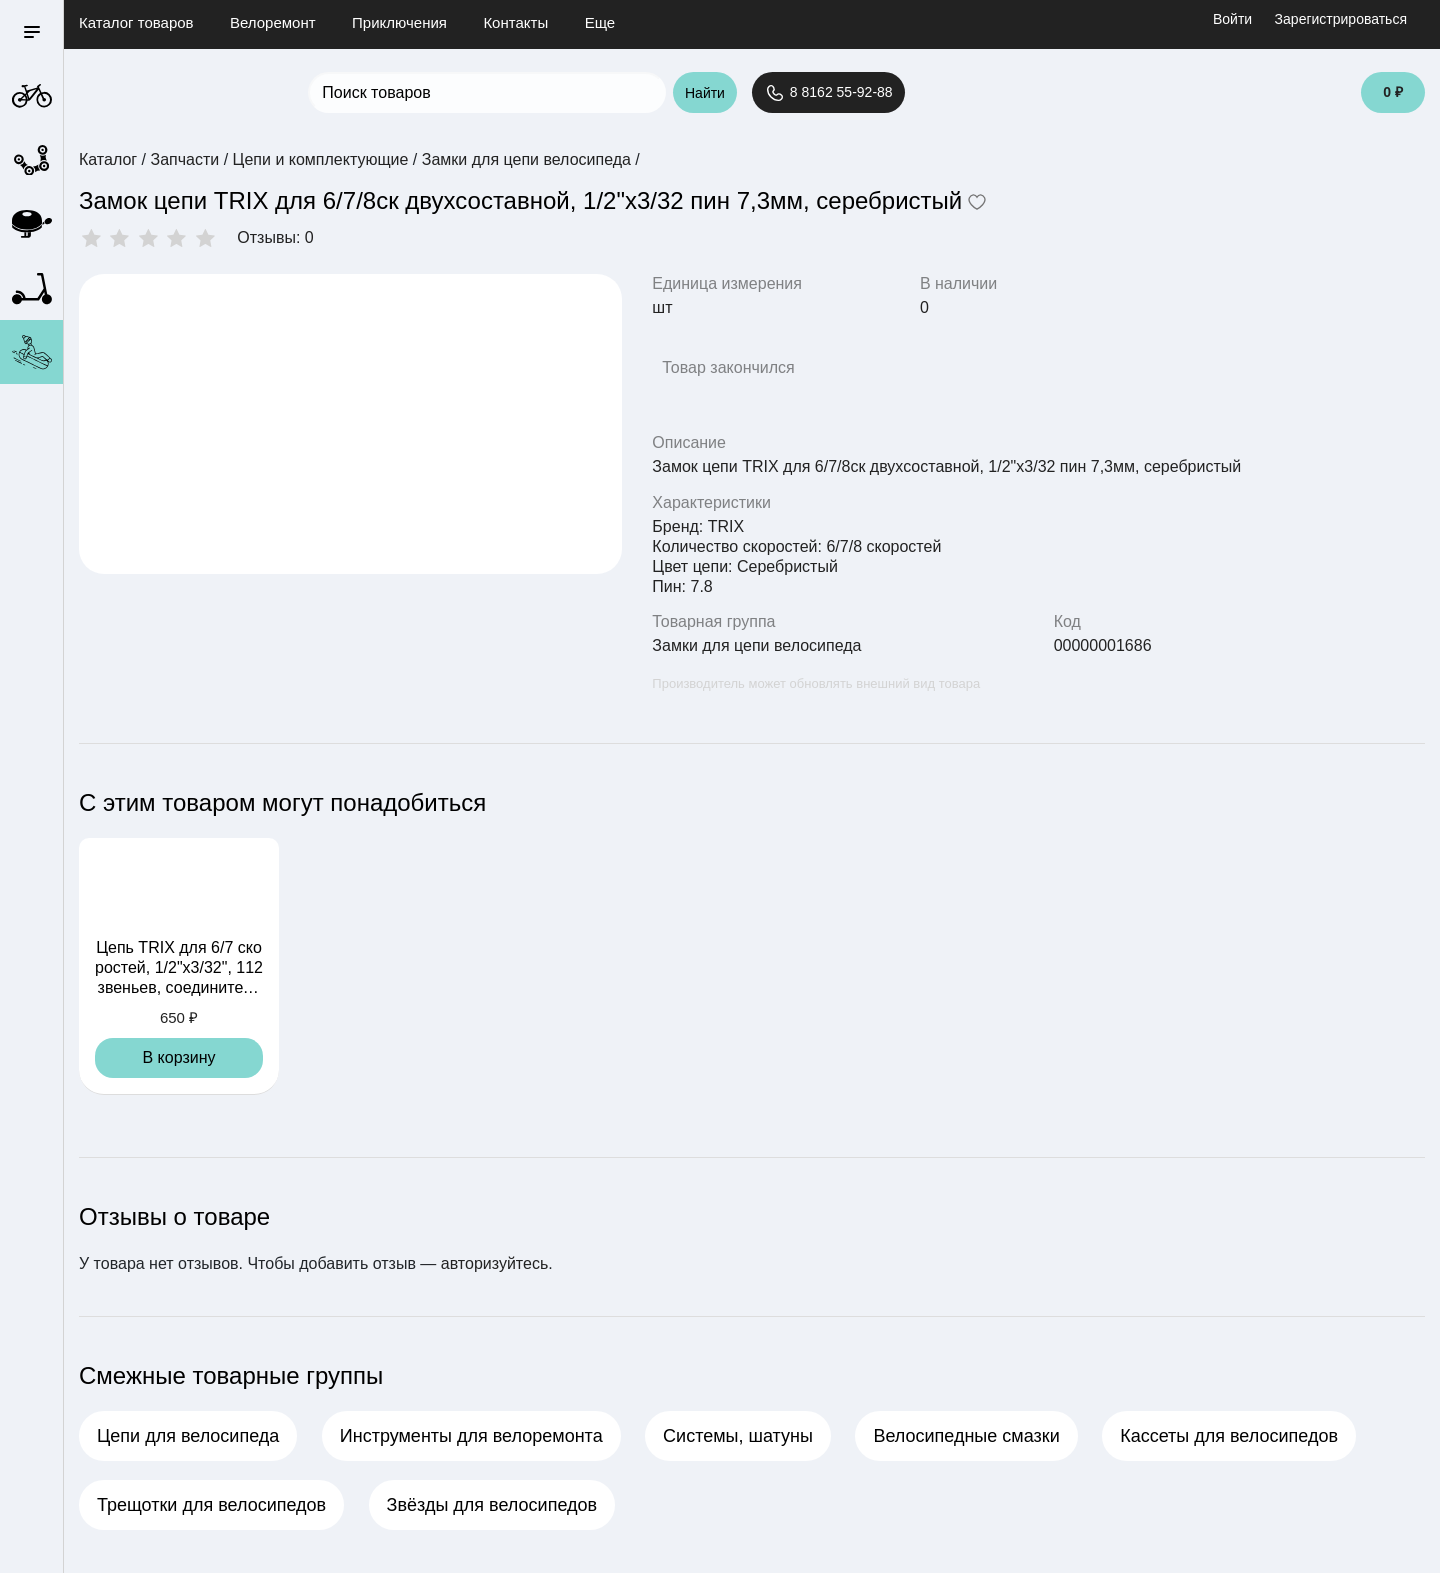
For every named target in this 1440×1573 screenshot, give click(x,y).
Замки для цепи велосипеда (756, 645)
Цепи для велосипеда (188, 1436)
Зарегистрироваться (1341, 19)
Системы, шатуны (738, 1436)
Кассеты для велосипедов (1229, 1436)
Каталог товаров (136, 22)
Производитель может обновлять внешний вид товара (816, 683)
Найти (705, 93)
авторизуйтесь (494, 1263)
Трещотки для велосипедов (211, 1505)
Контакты (515, 22)
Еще (600, 22)
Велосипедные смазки (966, 1436)
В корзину (178, 1057)
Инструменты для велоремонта (471, 1436)
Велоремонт (273, 22)
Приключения (399, 22)
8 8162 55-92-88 (828, 93)
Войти (1232, 19)
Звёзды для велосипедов (492, 1505)
